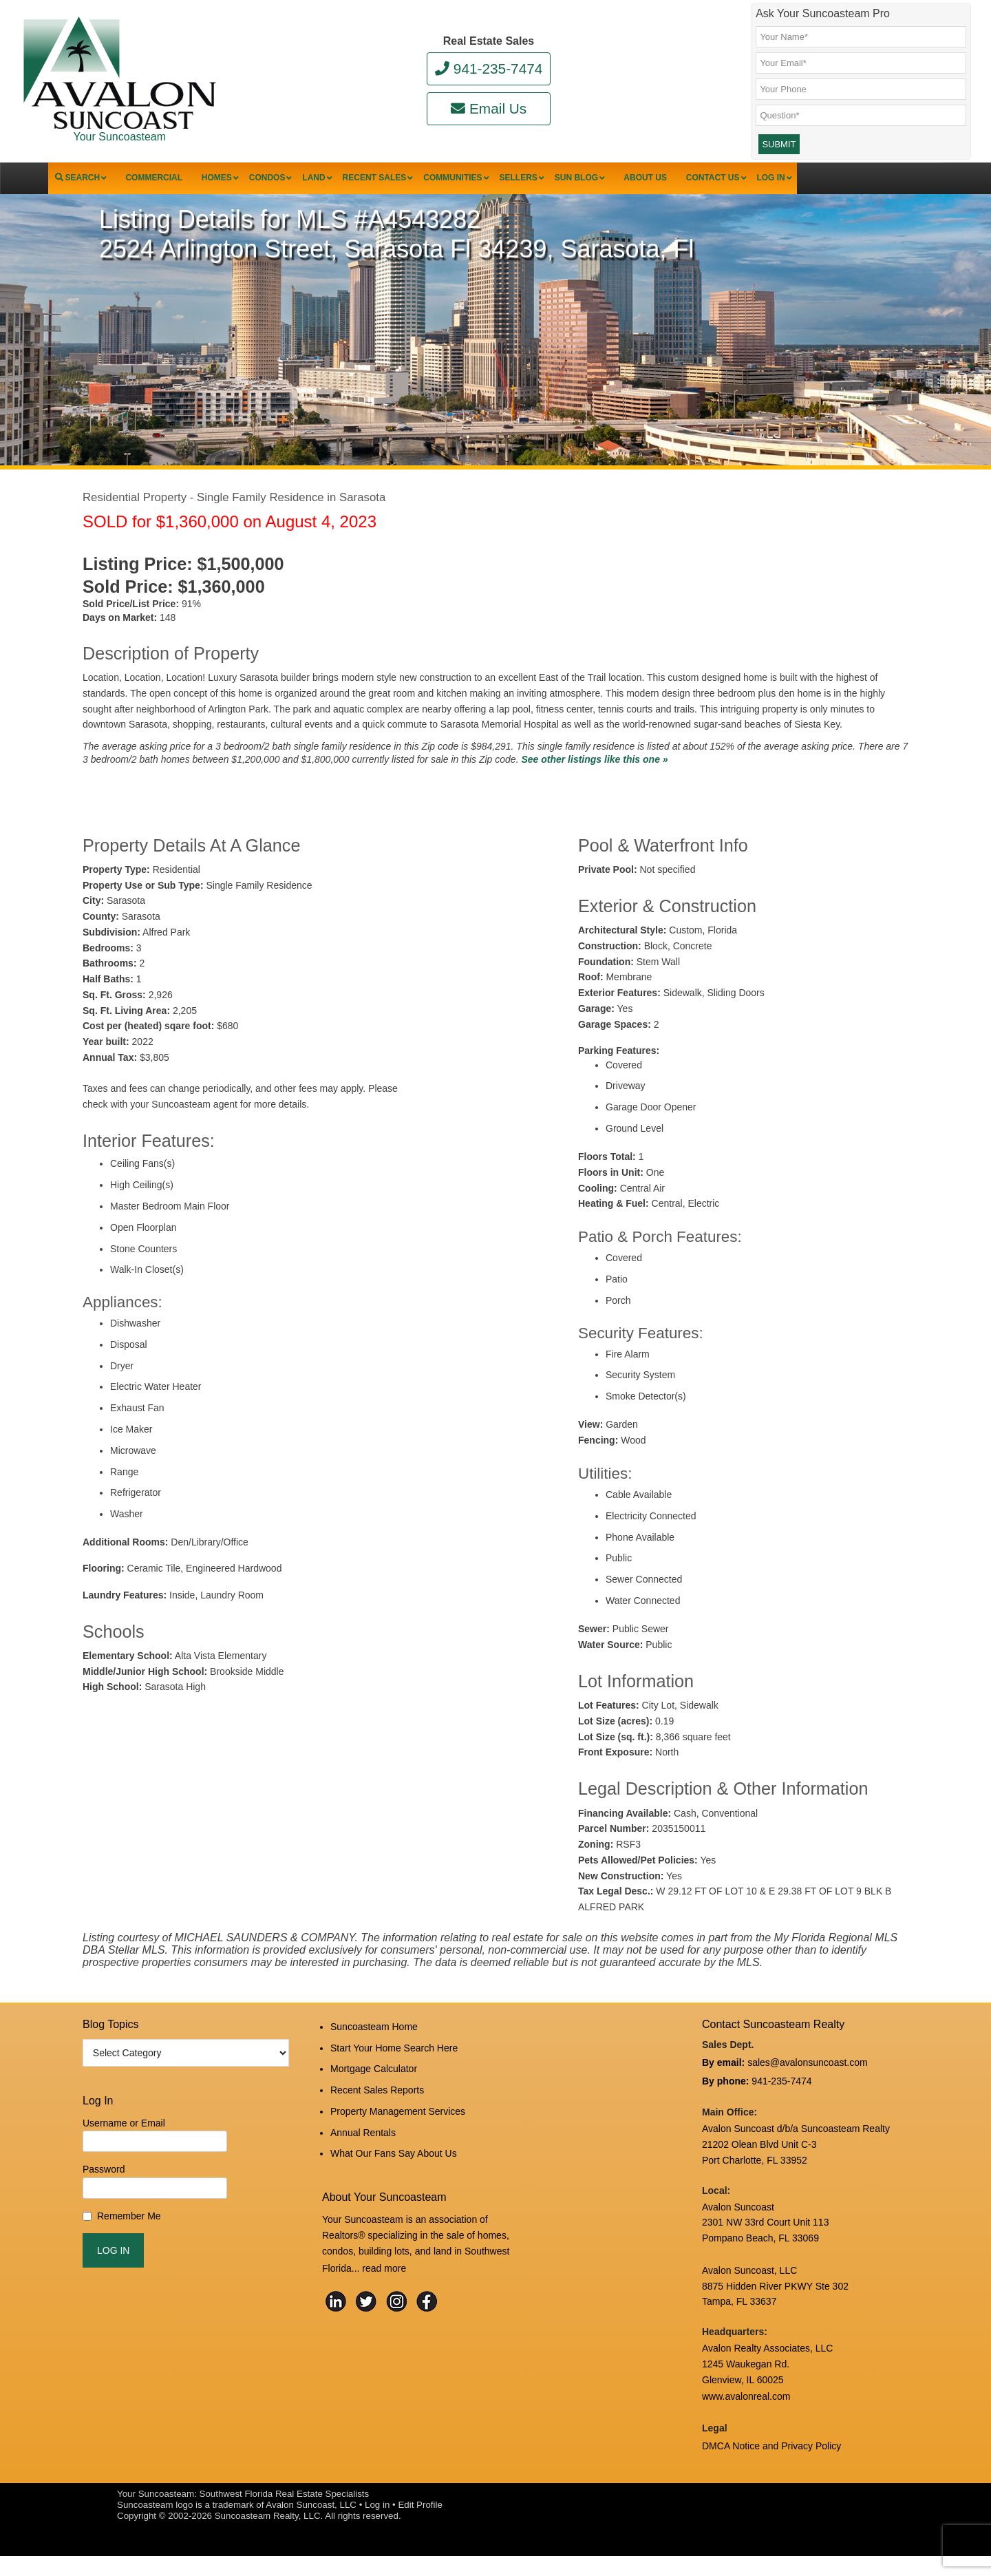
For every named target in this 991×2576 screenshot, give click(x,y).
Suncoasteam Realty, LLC (268, 2536)
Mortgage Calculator (373, 2093)
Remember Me (129, 2246)
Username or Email (124, 2154)
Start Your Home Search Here (394, 2074)
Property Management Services (397, 2129)
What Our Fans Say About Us (393, 2167)
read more (384, 2278)
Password (104, 2200)
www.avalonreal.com (746, 2421)
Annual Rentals (363, 2148)
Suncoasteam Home (374, 2056)
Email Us (488, 108)
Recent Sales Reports (377, 2112)
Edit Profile (420, 2525)
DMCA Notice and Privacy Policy (771, 2467)
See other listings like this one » (594, 790)
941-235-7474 (489, 68)
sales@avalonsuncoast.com (807, 2092)
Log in (377, 2525)
